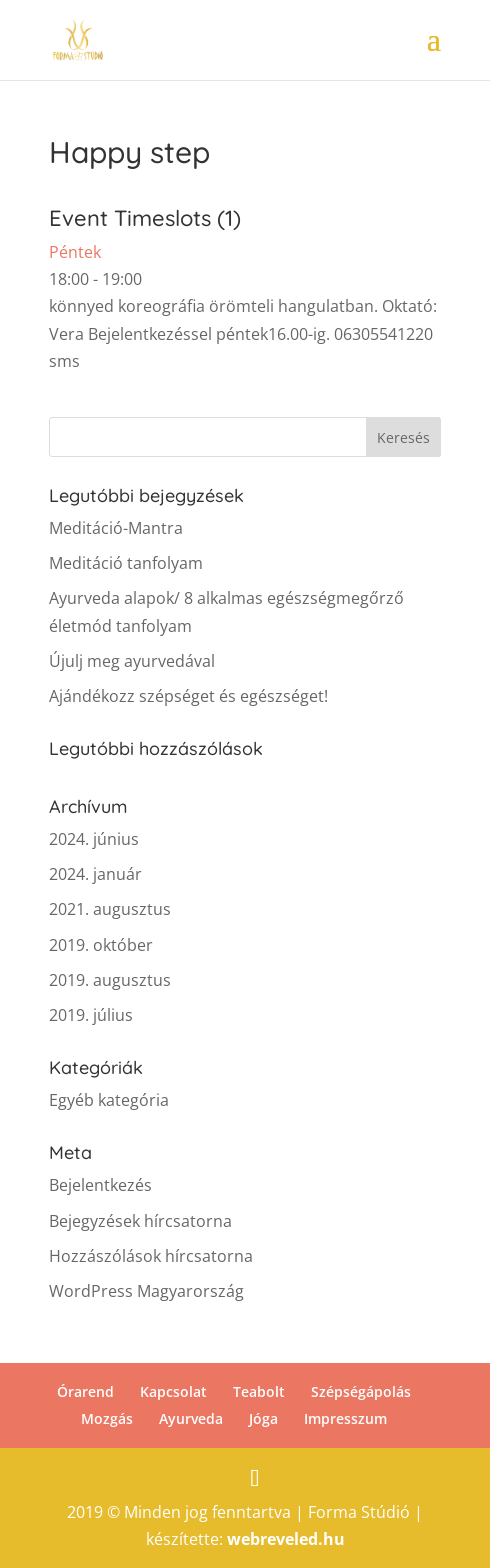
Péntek (75, 252)
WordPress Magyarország (146, 1291)
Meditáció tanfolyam (126, 563)
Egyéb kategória (109, 1100)
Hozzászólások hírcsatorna (151, 1256)
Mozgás (107, 1418)
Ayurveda (191, 1418)
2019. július (91, 1015)
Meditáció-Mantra (116, 528)
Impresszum (345, 1418)
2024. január (95, 874)
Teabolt (259, 1391)
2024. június (94, 839)
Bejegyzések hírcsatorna (140, 1221)
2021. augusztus (110, 909)
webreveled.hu (286, 1539)
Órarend (85, 1391)
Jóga (263, 1418)
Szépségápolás (361, 1391)
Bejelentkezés (100, 1185)
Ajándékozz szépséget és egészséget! (188, 696)
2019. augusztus (110, 980)
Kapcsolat (173, 1391)
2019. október (101, 945)
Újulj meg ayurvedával (132, 661)
